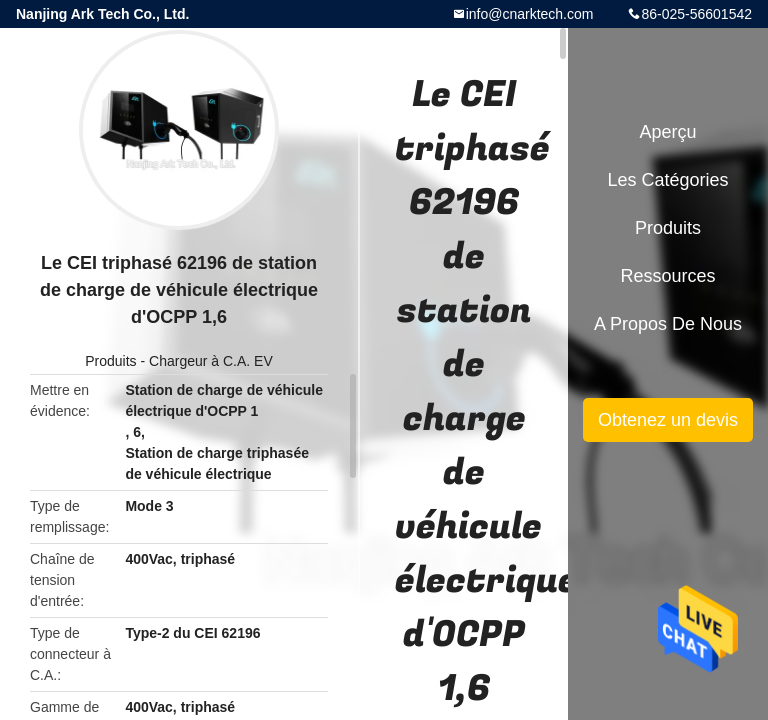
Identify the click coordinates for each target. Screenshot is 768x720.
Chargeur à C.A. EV (211, 361)
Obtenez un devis (668, 420)
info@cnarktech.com (530, 14)
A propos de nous (668, 324)
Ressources (667, 276)
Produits (110, 361)
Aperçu (667, 132)
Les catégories (667, 180)
